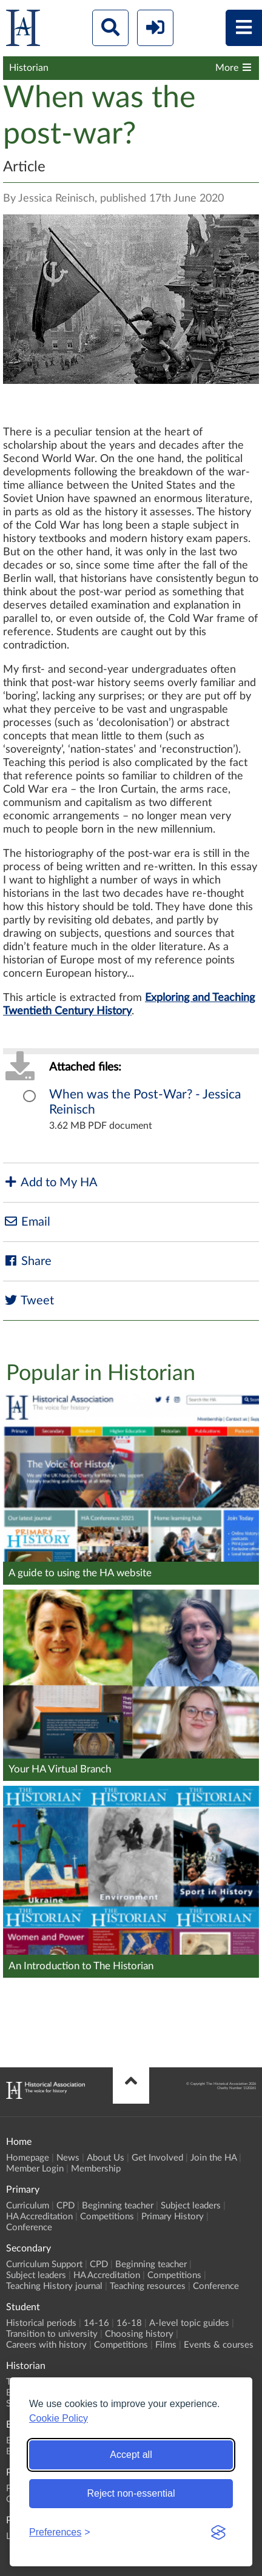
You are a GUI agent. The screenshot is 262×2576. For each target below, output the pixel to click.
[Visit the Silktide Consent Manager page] (218, 2532)
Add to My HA (50, 1182)
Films (165, 2345)
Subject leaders (191, 2205)
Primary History (172, 2216)
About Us (105, 2157)
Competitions (107, 2216)
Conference (29, 2227)
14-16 (96, 2323)
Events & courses (219, 2345)
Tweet (28, 1300)
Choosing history (139, 2334)
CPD (65, 2205)
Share (27, 1261)
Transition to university (52, 2334)
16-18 (129, 2323)
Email (26, 1221)
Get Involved (157, 2157)
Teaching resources (148, 2286)
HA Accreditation (39, 2216)
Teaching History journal (54, 2286)
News (67, 2157)
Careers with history (46, 2345)
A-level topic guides (189, 2323)
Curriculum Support (44, 2264)
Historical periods (41, 2323)
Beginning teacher (117, 2205)
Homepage (27, 2157)
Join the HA (213, 2157)
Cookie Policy (58, 2418)
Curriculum (27, 2205)
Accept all (131, 2454)
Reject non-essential (131, 2493)
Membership (96, 2168)
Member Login (35, 2168)
